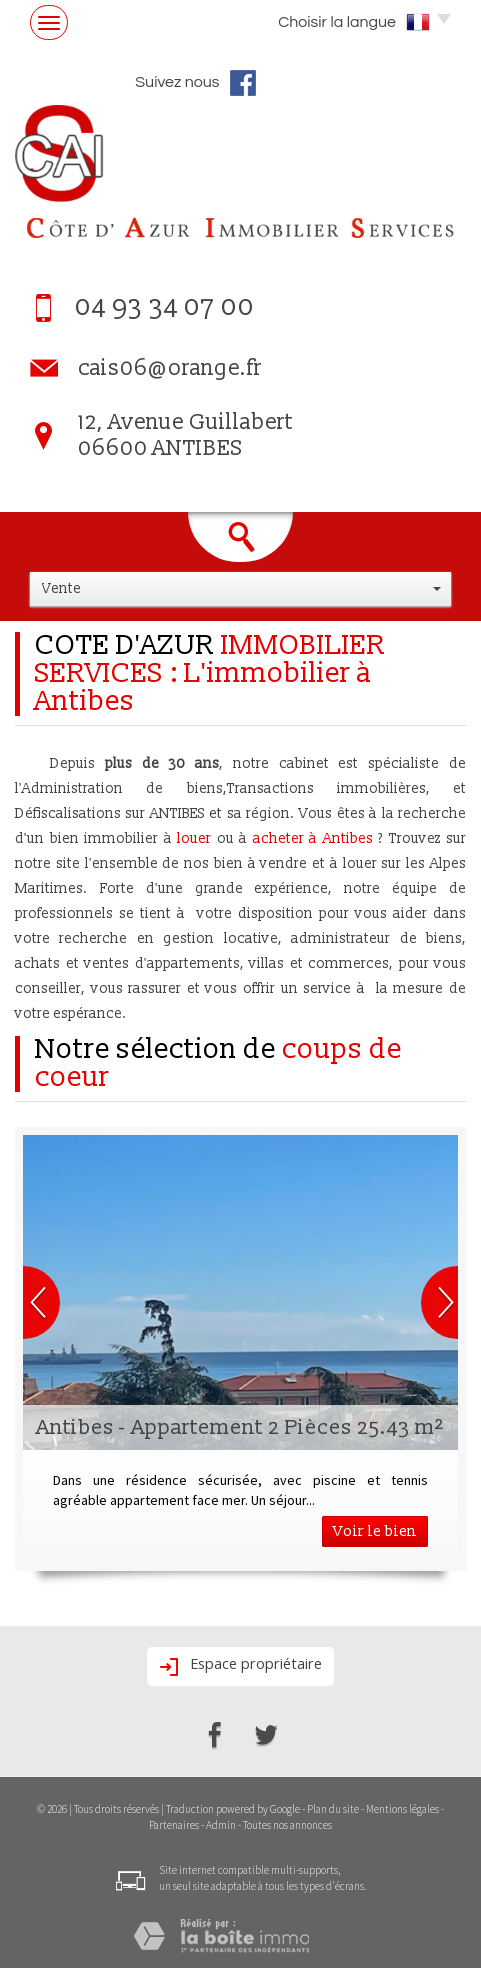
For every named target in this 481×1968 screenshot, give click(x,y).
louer (194, 838)
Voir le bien (375, 1531)
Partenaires (174, 1825)
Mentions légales (402, 1809)
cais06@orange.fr (170, 369)
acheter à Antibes (313, 838)
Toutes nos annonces (287, 1825)
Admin (221, 1825)
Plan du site (333, 1809)
